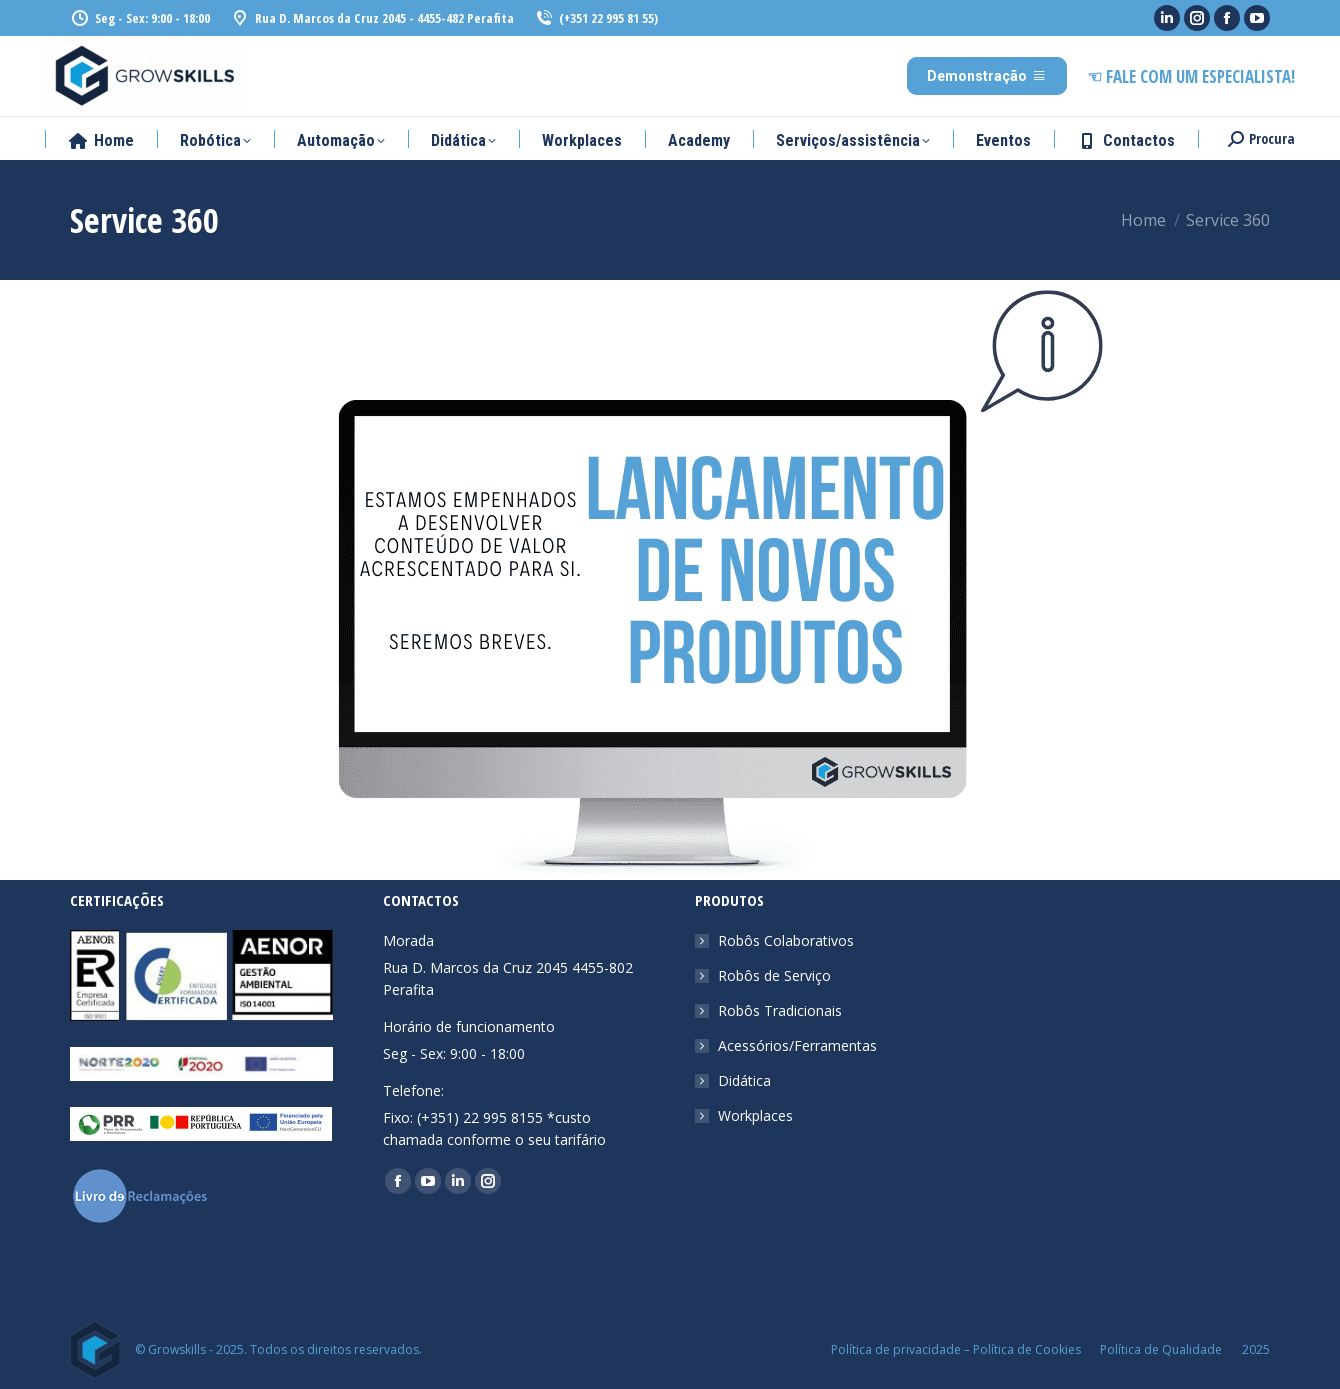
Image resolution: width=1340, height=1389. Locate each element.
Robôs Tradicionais (780, 1010)
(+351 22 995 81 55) (596, 18)
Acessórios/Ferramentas (797, 1045)
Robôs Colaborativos (786, 940)
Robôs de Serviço (774, 975)
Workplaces (755, 1115)
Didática (744, 1080)
